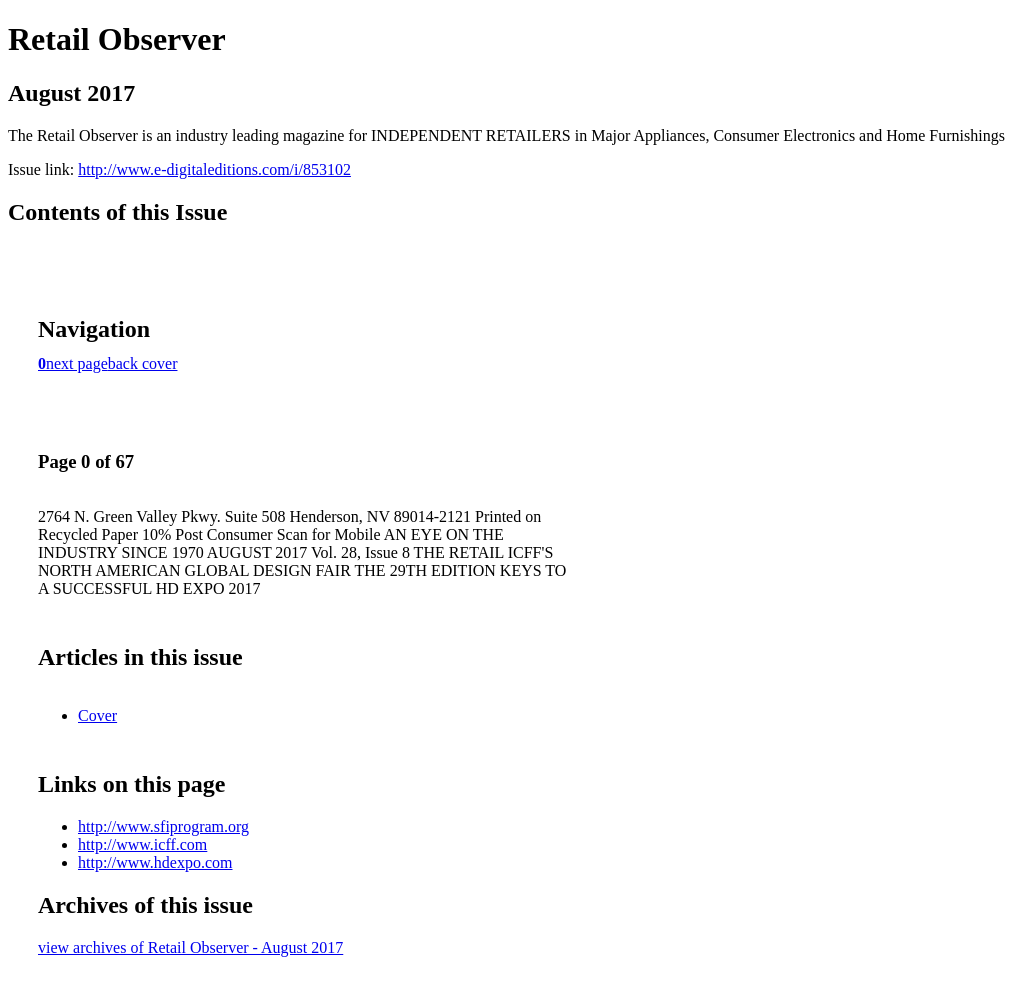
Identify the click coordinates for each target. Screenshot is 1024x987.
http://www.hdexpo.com (155, 862)
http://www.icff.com (142, 844)
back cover (143, 363)
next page (77, 363)
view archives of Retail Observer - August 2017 (190, 947)
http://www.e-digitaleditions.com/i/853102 (214, 169)
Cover (97, 715)
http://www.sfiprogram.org (163, 826)
